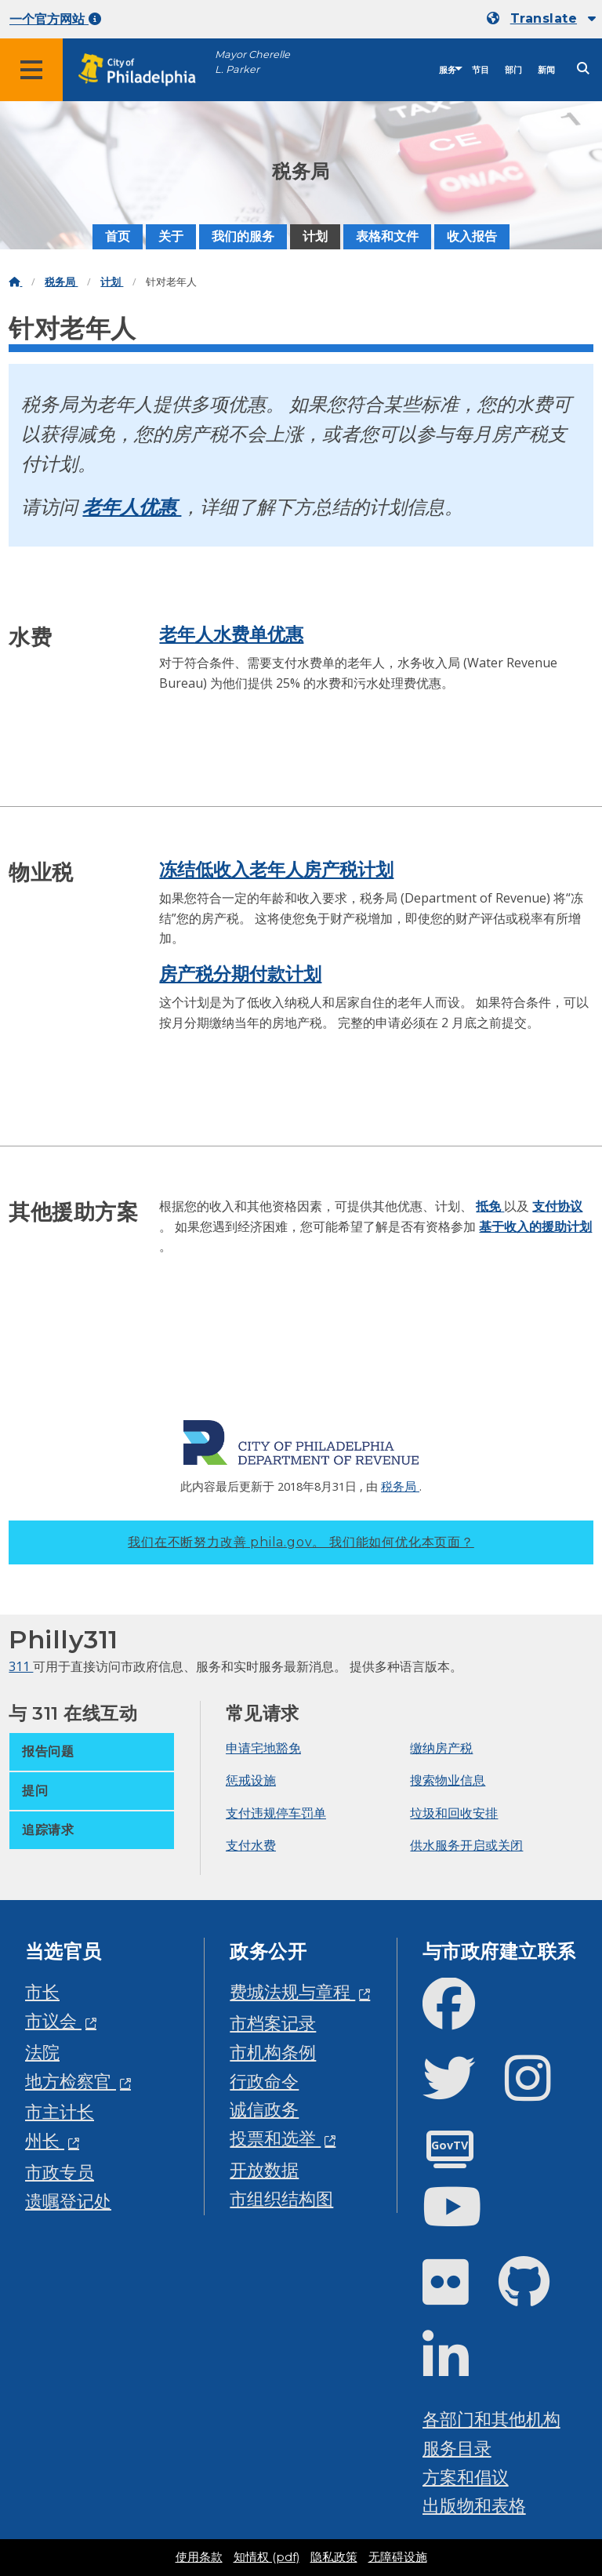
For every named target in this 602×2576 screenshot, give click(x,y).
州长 (44, 2140)
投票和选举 (275, 2138)
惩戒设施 (251, 1780)
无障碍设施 (397, 2557)
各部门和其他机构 (491, 2419)
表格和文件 (387, 236)
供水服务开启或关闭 (466, 1845)
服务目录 (456, 2448)
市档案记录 (273, 2023)
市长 (42, 1991)
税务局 (61, 282)
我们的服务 (243, 236)
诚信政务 (264, 2109)
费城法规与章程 (292, 1991)
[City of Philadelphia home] (145, 70)
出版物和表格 (474, 2505)
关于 (170, 236)
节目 (480, 70)
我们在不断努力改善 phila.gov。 (301, 1542)
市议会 (53, 2020)
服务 (447, 70)
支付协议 (557, 1206)
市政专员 (59, 2172)
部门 (513, 70)
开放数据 (264, 2169)
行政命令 (264, 2081)
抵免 (490, 1206)
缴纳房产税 (441, 1748)
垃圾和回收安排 (454, 1813)
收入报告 (472, 236)
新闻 (546, 70)
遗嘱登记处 (68, 2201)
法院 (42, 2052)
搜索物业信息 (447, 1780)
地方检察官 (70, 2081)
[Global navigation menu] (31, 69)
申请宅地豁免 (263, 1748)
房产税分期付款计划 (240, 974)
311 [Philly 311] (21, 1666)
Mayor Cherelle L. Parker (252, 62)
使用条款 (199, 2557)
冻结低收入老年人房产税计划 (276, 870)
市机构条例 (273, 2052)
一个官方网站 (55, 19)
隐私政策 (333, 2557)
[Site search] (583, 68)
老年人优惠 (131, 506)
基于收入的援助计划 (535, 1226)
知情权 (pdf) (266, 2557)
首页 (117, 236)
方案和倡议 (465, 2477)
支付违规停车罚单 (276, 1813)
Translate (543, 18)
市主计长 (59, 2111)
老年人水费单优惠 (231, 634)
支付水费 (251, 1845)
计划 (315, 236)
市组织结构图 (281, 2198)
